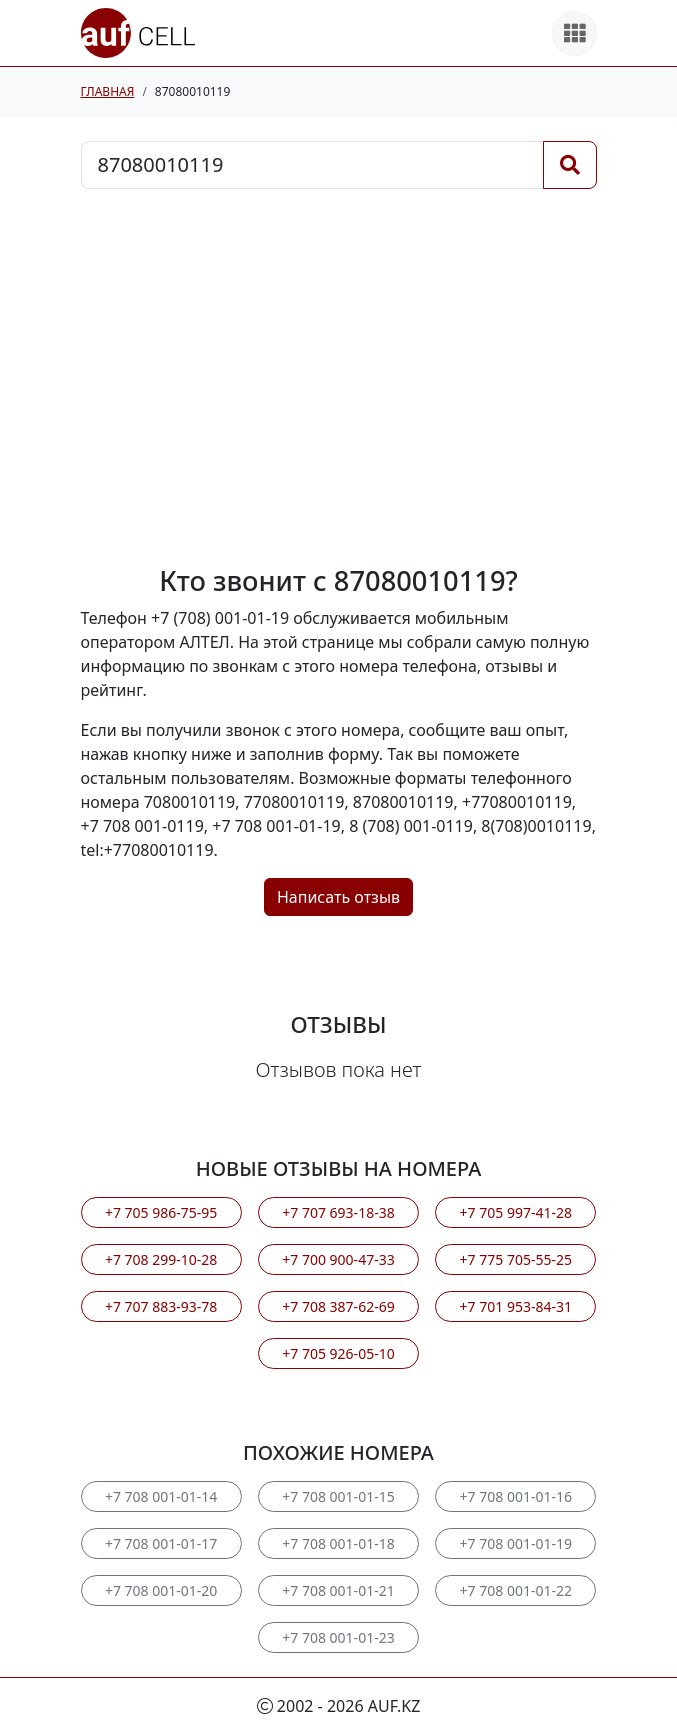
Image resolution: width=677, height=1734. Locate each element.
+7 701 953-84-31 (516, 1306)
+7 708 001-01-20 (161, 1590)
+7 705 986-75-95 (161, 1212)
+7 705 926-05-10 (338, 1353)
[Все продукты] (574, 33)
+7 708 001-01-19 (516, 1543)
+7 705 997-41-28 (516, 1212)
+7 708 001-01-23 (338, 1637)
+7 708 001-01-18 (338, 1543)
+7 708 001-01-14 (161, 1496)
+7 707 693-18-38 (338, 1212)
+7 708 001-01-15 (338, 1496)
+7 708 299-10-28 (161, 1259)
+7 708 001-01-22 (516, 1590)
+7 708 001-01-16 (516, 1496)
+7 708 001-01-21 (338, 1590)
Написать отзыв (338, 897)
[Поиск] (570, 165)
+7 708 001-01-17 (161, 1543)
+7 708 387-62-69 (338, 1306)
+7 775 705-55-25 (516, 1259)
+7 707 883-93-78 (161, 1306)
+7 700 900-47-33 (338, 1259)
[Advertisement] (339, 377)
